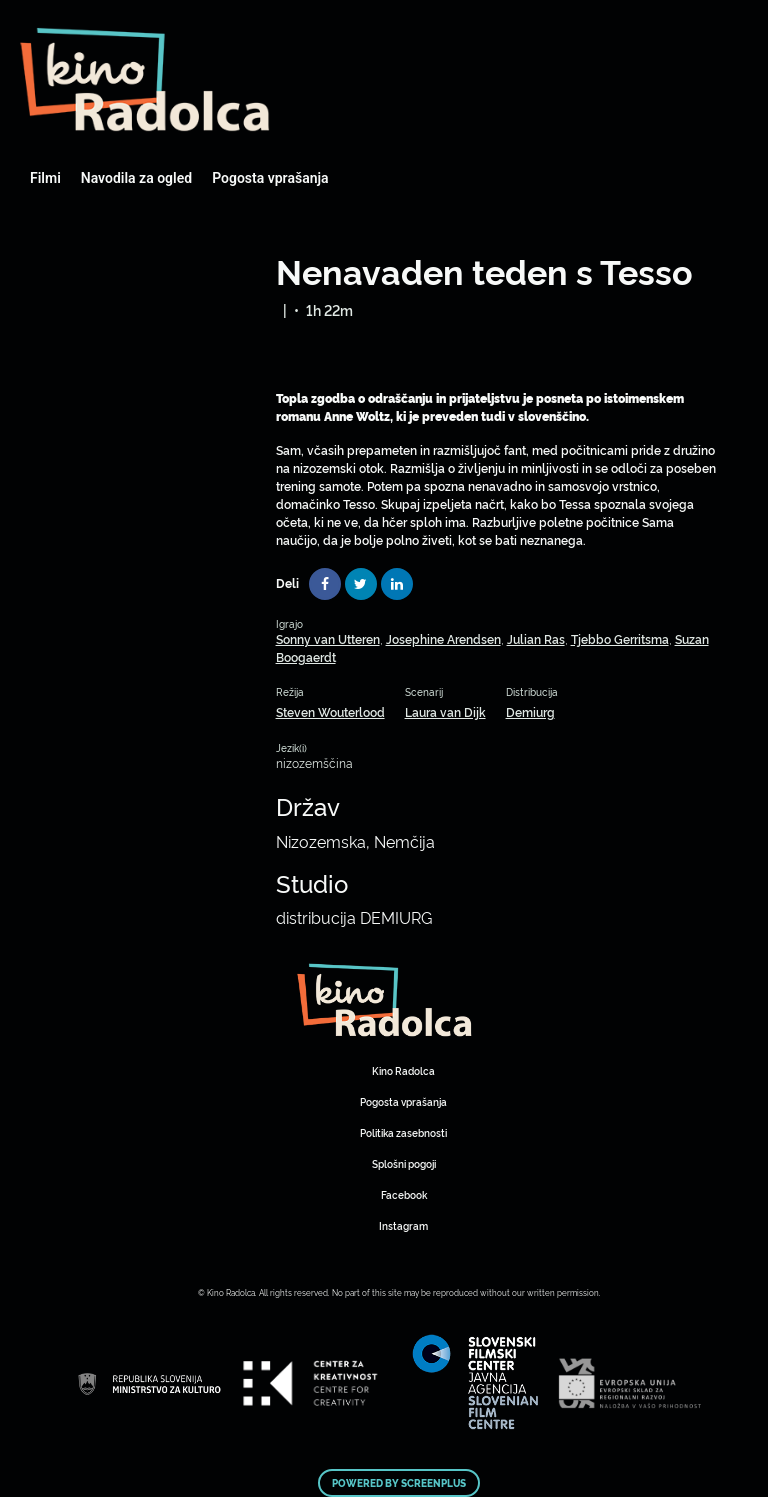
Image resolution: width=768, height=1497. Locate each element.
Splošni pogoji (404, 1163)
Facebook (404, 1194)
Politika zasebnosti (403, 1132)
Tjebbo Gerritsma (620, 638)
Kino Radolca (403, 1070)
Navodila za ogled (136, 178)
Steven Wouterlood (330, 711)
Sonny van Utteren (328, 638)
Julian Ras (536, 638)
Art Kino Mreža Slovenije (145, 80)
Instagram (403, 1225)
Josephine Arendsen (443, 638)
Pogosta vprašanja (270, 178)
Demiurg (530, 711)
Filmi (45, 178)
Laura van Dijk (445, 711)
